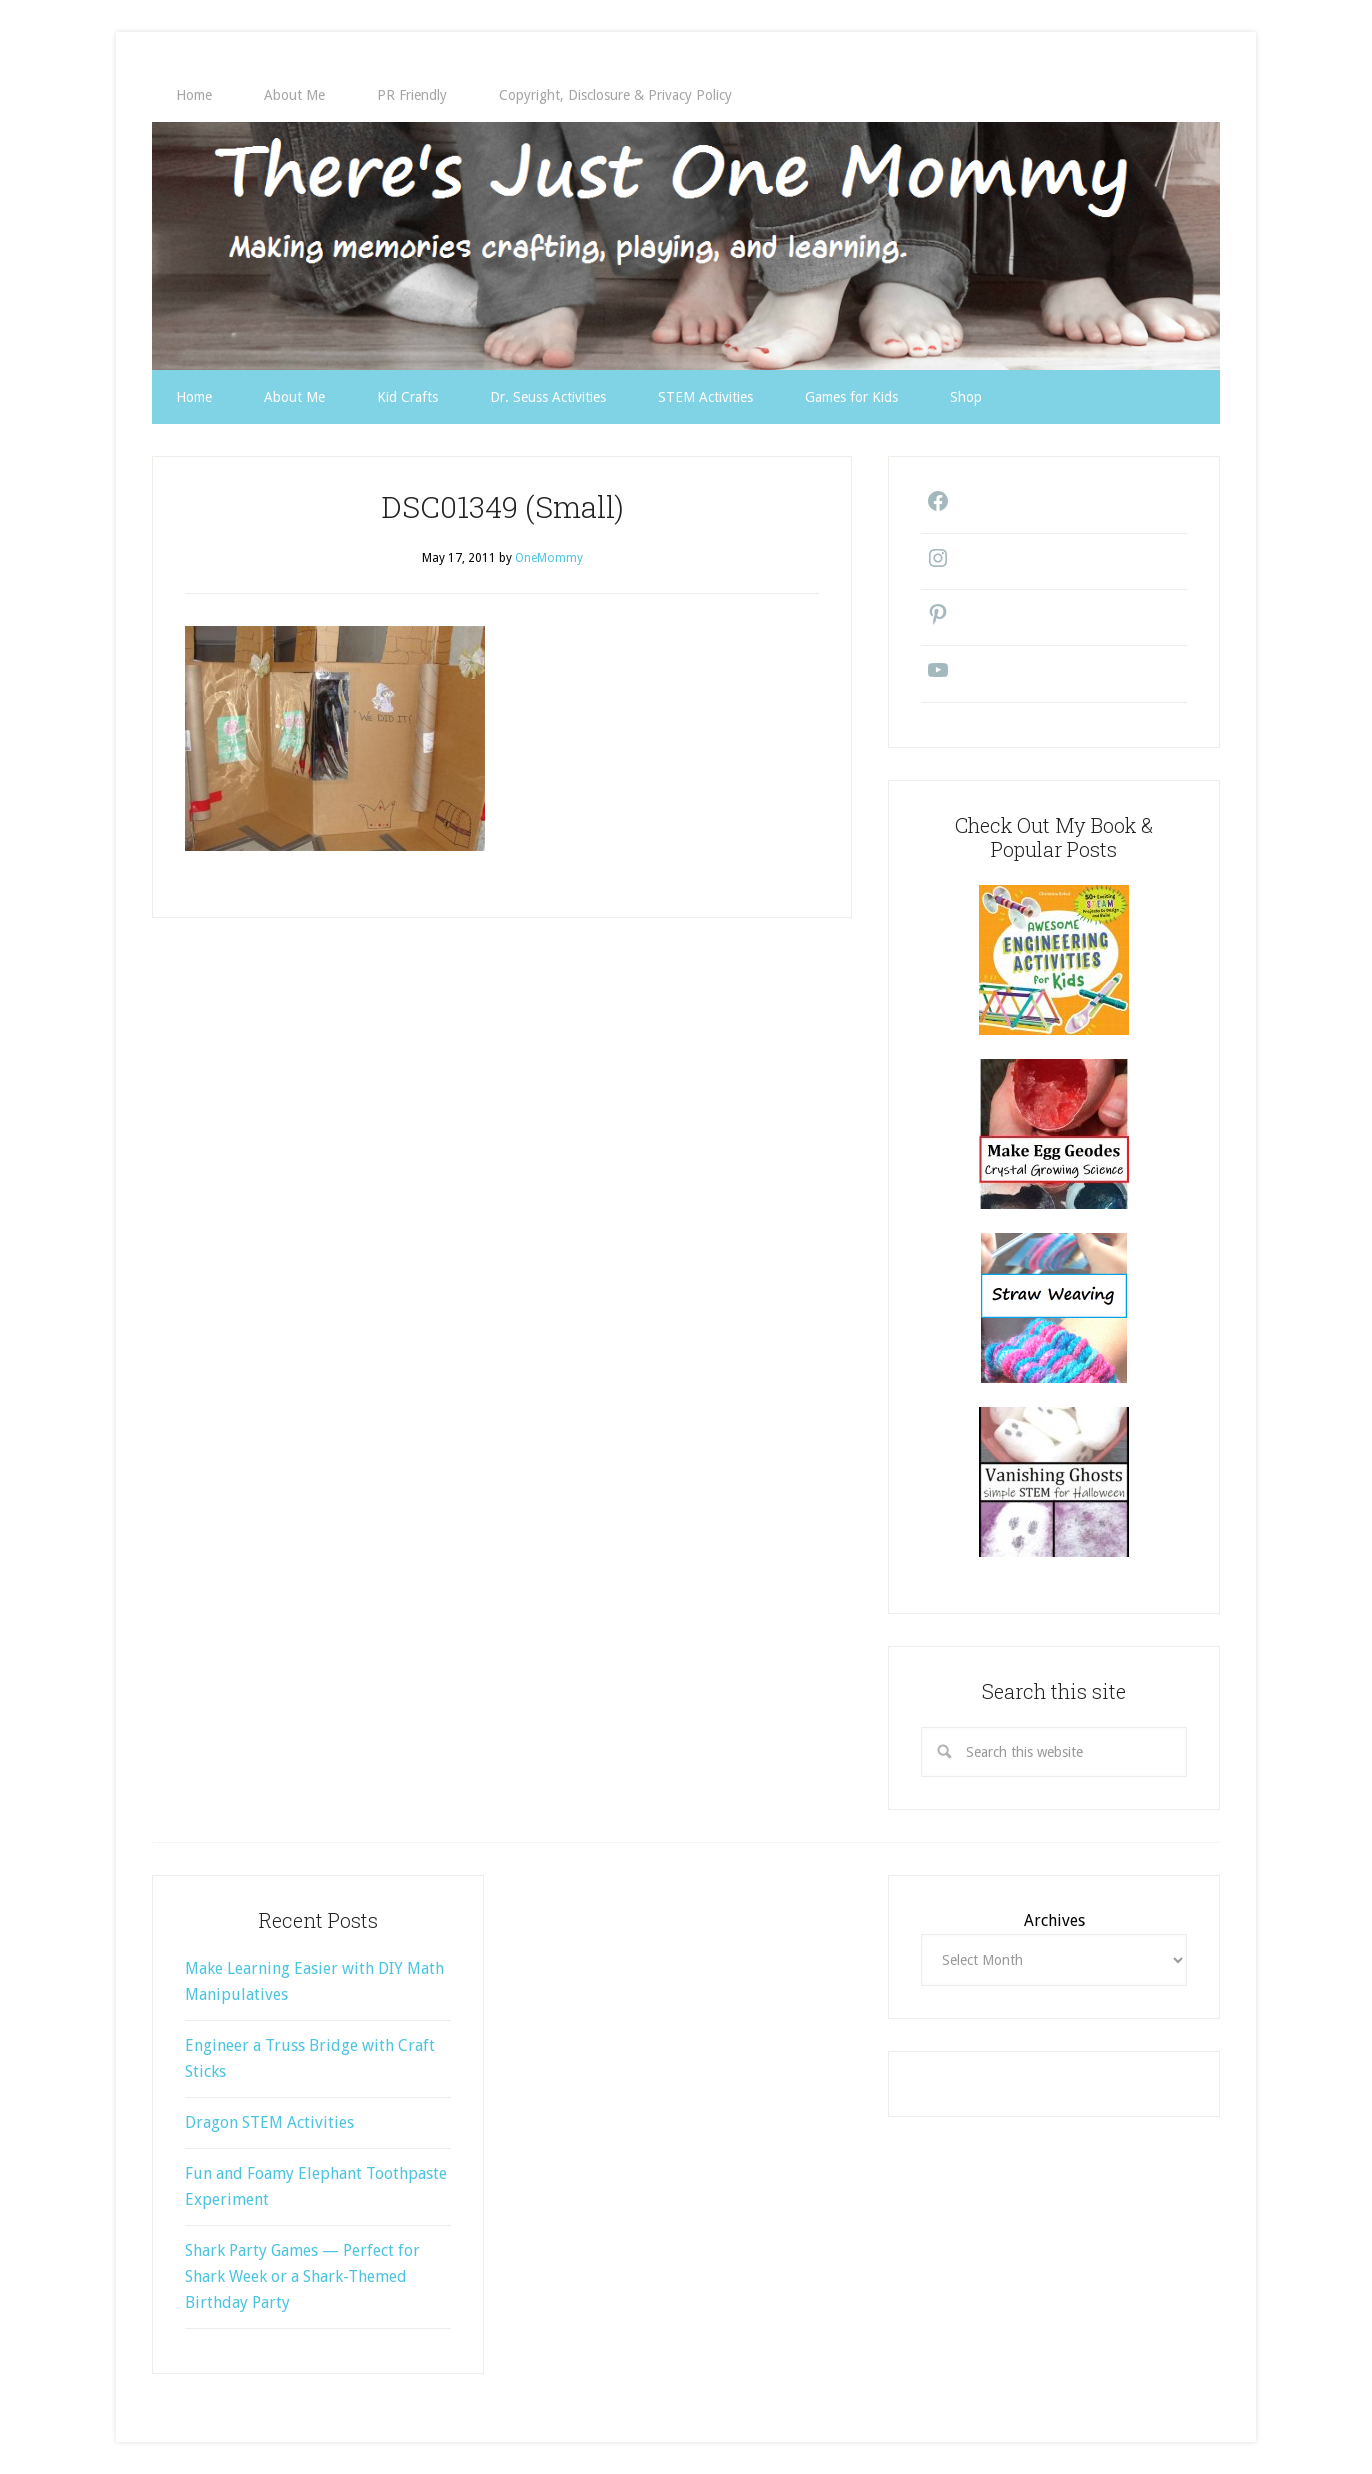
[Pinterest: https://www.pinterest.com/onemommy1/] (933, 621)
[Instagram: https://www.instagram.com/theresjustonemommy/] (933, 565)
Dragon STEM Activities (269, 2122)
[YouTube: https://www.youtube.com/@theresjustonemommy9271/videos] (933, 677)
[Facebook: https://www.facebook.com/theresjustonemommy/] (933, 508)
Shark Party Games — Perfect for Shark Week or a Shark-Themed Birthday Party (302, 2276)
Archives (1054, 1920)
